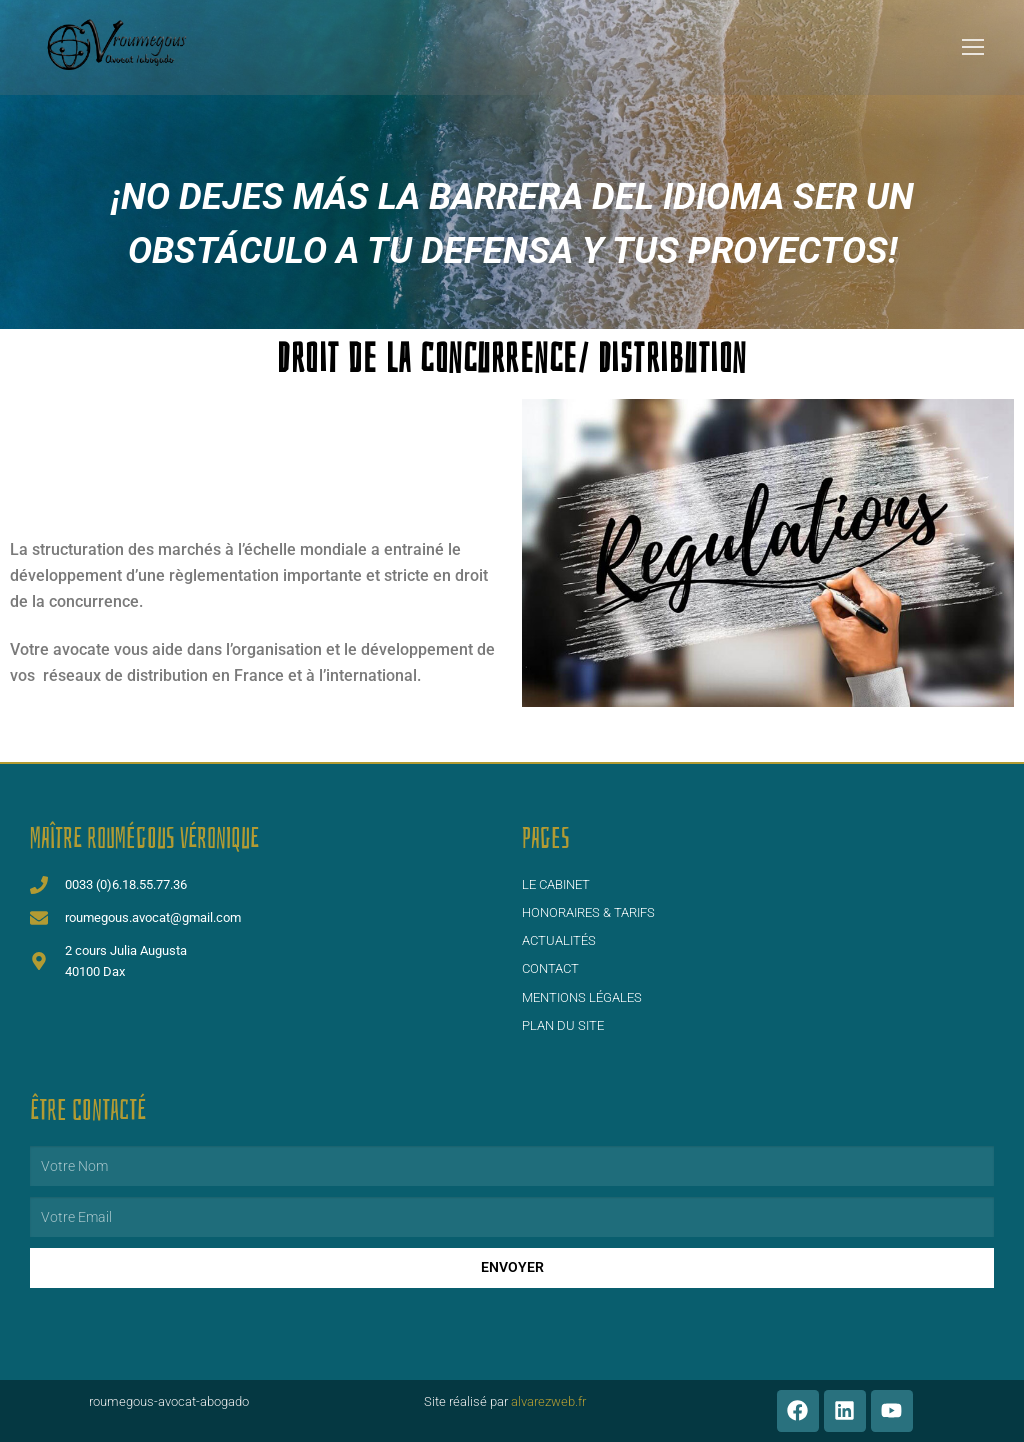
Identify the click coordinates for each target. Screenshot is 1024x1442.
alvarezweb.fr (550, 1401)
